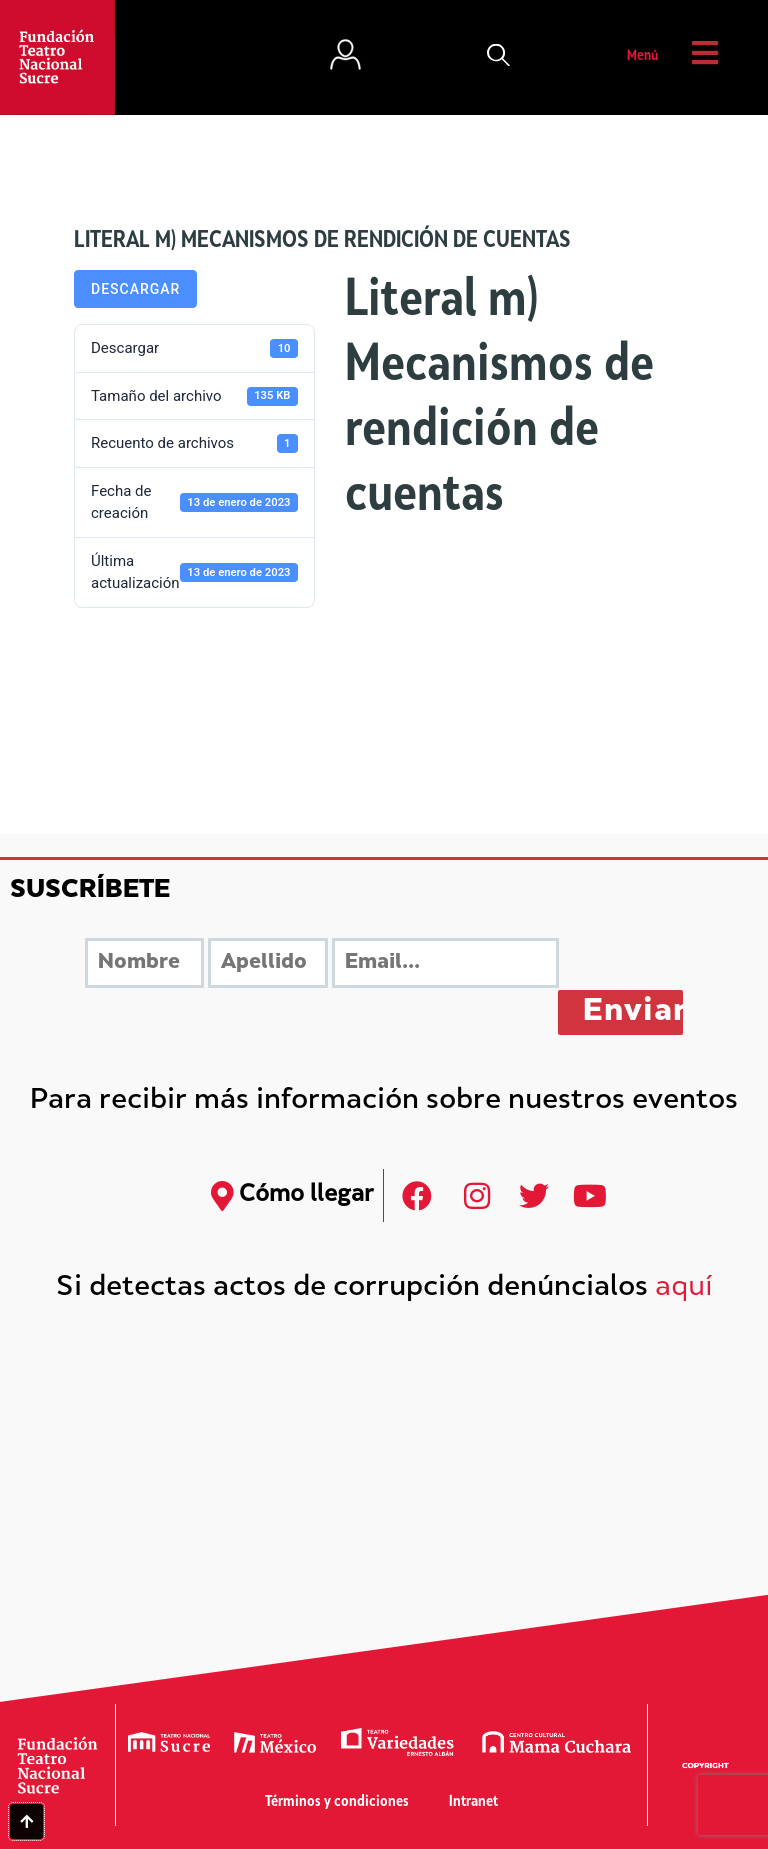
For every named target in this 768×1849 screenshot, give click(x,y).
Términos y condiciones (337, 1802)
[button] (499, 57)
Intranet (473, 1802)
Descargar (135, 289)
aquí (684, 1288)
